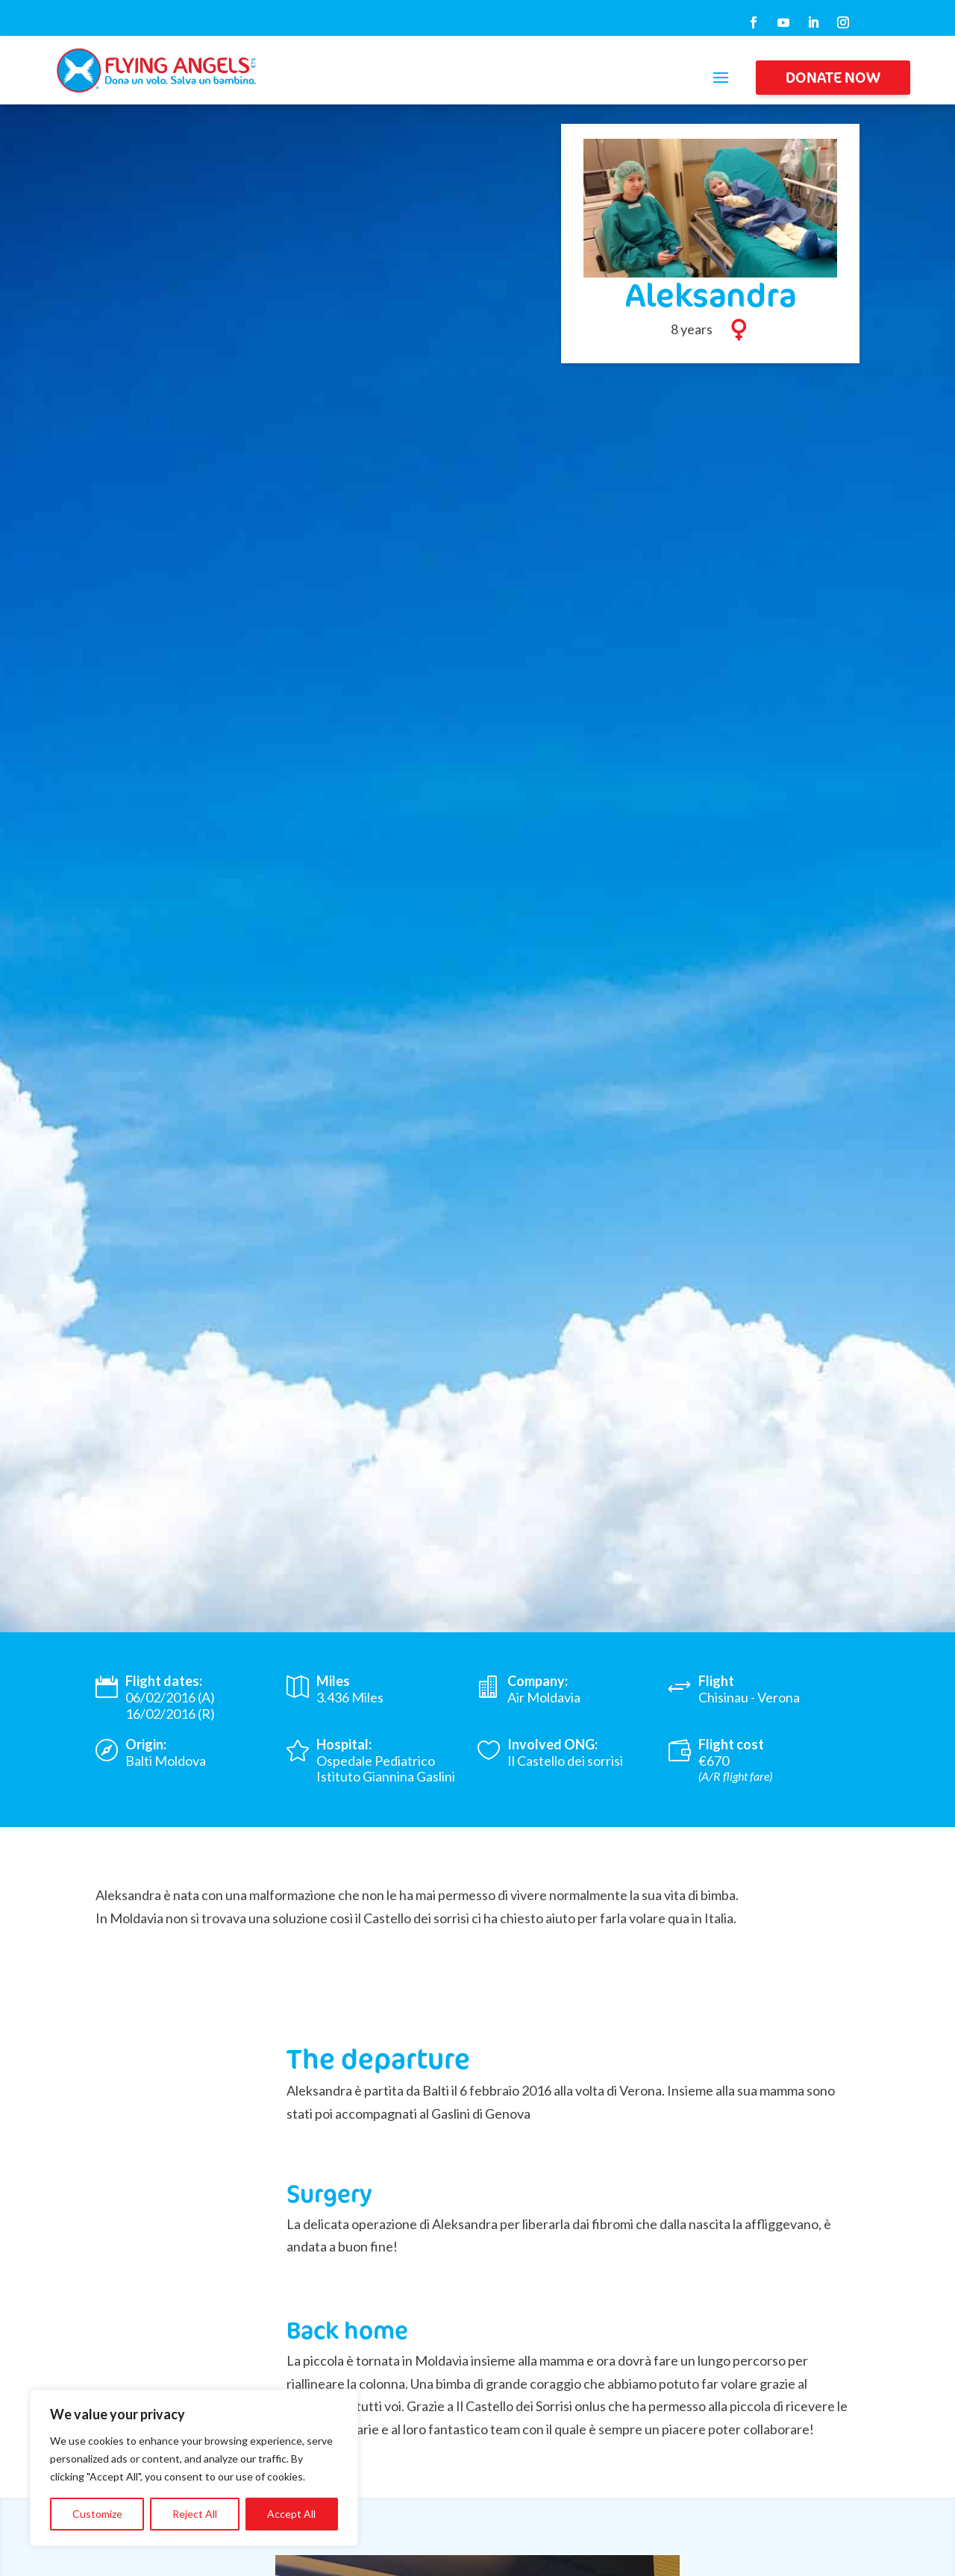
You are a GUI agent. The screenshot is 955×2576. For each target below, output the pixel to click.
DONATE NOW (833, 77)
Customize (97, 2513)
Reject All (194, 2513)
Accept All (291, 2513)
